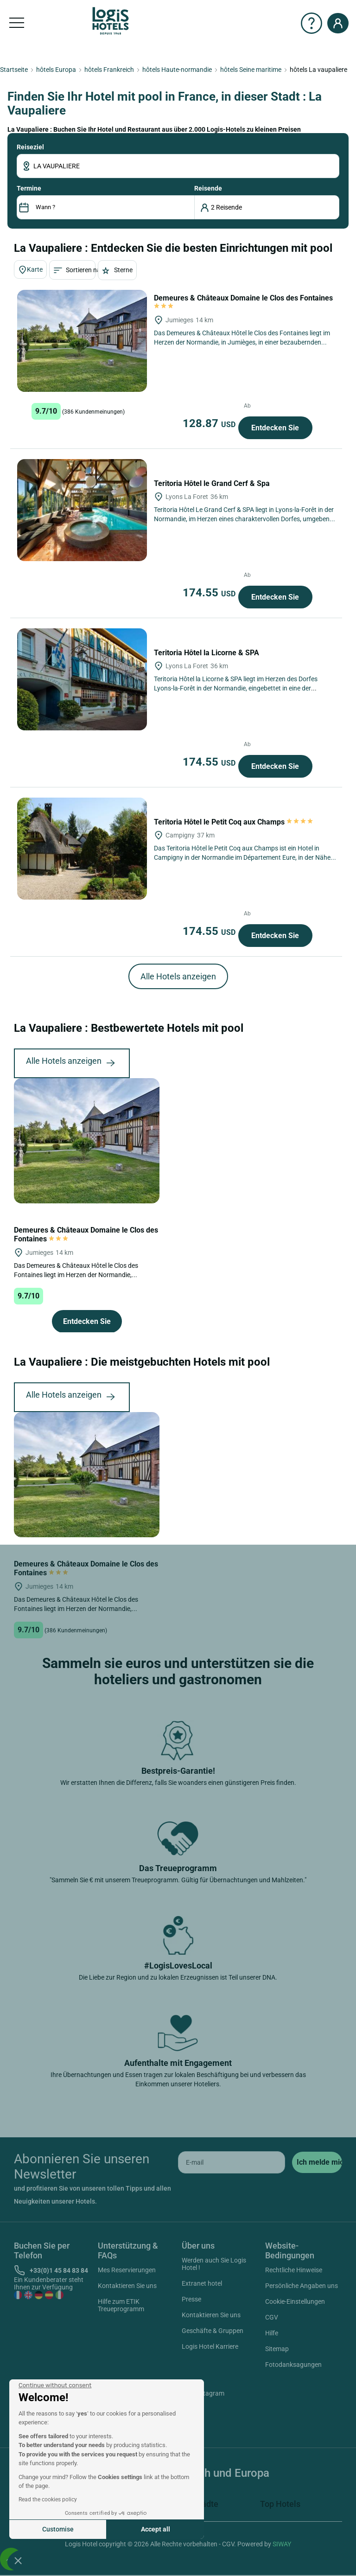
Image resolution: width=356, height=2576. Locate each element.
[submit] (317, 2162)
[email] (231, 2162)
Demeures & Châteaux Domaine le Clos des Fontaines (86, 1234)
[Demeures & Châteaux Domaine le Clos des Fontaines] (82, 341)
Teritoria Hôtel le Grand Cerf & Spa (213, 483)
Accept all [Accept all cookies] (155, 2529)
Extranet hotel (202, 2283)
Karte (30, 270)
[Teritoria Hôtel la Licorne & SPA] (82, 679)
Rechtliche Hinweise (293, 2270)
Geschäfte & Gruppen (212, 2330)
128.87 (210, 423)
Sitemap (277, 2348)
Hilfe (271, 2333)
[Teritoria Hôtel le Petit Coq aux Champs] (82, 849)
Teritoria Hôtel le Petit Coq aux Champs (234, 822)
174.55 (210, 592)
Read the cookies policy (48, 2499)
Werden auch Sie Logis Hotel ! (214, 2263)
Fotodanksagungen (293, 2364)
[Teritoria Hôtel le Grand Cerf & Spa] (82, 510)
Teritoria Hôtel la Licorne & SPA (207, 652)
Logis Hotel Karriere (210, 2346)
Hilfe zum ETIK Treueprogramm (121, 2305)
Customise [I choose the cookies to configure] (58, 2529)
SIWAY (282, 2544)
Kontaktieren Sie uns (127, 2285)
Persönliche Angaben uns (301, 2285)
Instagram (198, 2394)
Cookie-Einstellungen (295, 2301)
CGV (271, 2317)
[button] (18, 2560)
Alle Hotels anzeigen (178, 976)
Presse (191, 2299)
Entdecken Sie (275, 427)
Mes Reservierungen (127, 2270)
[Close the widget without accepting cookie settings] (55, 2385)
